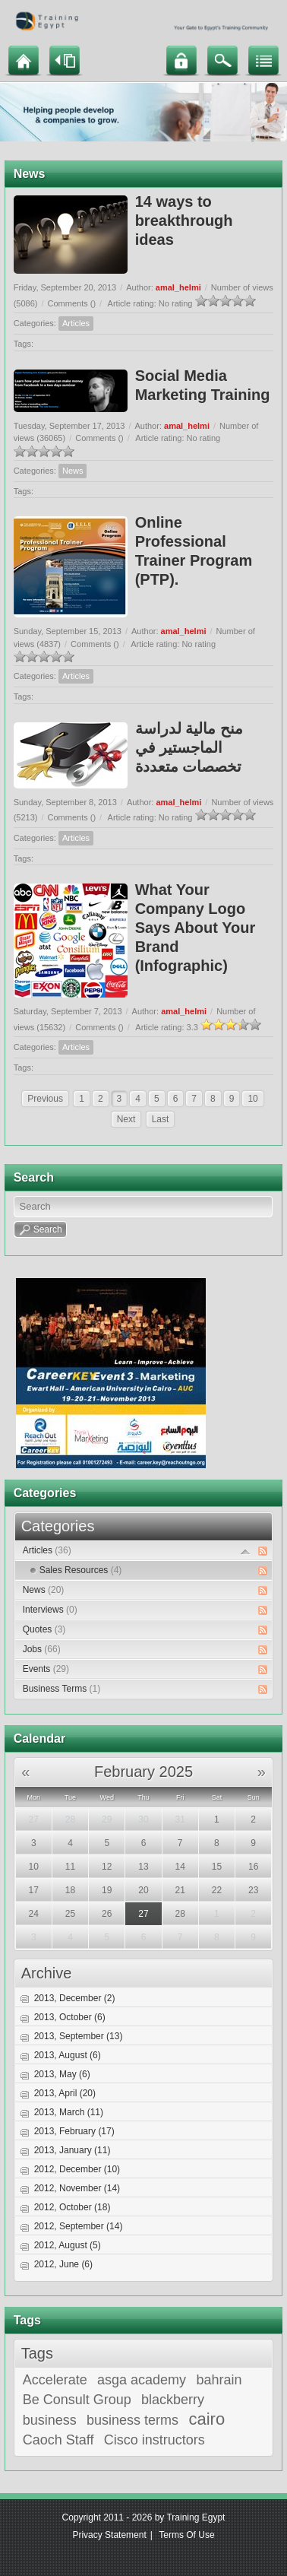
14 (180, 1866)
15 (217, 1866)
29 (107, 1819)
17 (34, 1890)
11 (70, 1866)
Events (46, 1669)
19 (107, 1890)
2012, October (72, 2207)
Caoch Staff (58, 2439)
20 (143, 1890)
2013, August (67, 2055)
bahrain (218, 2379)
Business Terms (61, 1688)
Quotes (44, 1629)
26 (107, 1913)
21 (180, 1890)
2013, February (74, 2131)
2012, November (77, 2188)
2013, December (74, 1998)
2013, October (70, 2017)
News (73, 470)
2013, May (62, 2074)
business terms (132, 2420)
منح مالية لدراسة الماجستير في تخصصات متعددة (189, 747)
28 (70, 1819)
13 (143, 1866)
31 (180, 1819)
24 (34, 1913)
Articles (76, 323)
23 (253, 1890)
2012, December (77, 2169)
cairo (206, 2419)
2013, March (68, 2112)
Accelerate (55, 2379)
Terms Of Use (186, 2535)
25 (70, 1913)
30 (143, 1819)
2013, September (78, 2036)
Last (160, 1119)
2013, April (65, 2093)
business (50, 2420)
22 (217, 1890)
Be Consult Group (77, 2399)
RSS (262, 1551)
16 (253, 1866)
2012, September (78, 2226)
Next (126, 1119)
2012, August (67, 2245)
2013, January (72, 2150)
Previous (45, 1098)
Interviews (50, 1609)
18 (70, 1890)
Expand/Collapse (246, 1551)
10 (252, 1098)
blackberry (172, 2399)
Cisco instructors (154, 2439)
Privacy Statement (109, 2535)
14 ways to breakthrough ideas (184, 220)
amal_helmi (178, 287)
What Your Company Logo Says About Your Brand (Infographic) (195, 927)
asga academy (141, 2379)
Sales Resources (80, 1570)
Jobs (42, 1649)
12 (107, 1866)
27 (34, 1819)
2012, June (63, 2264)
